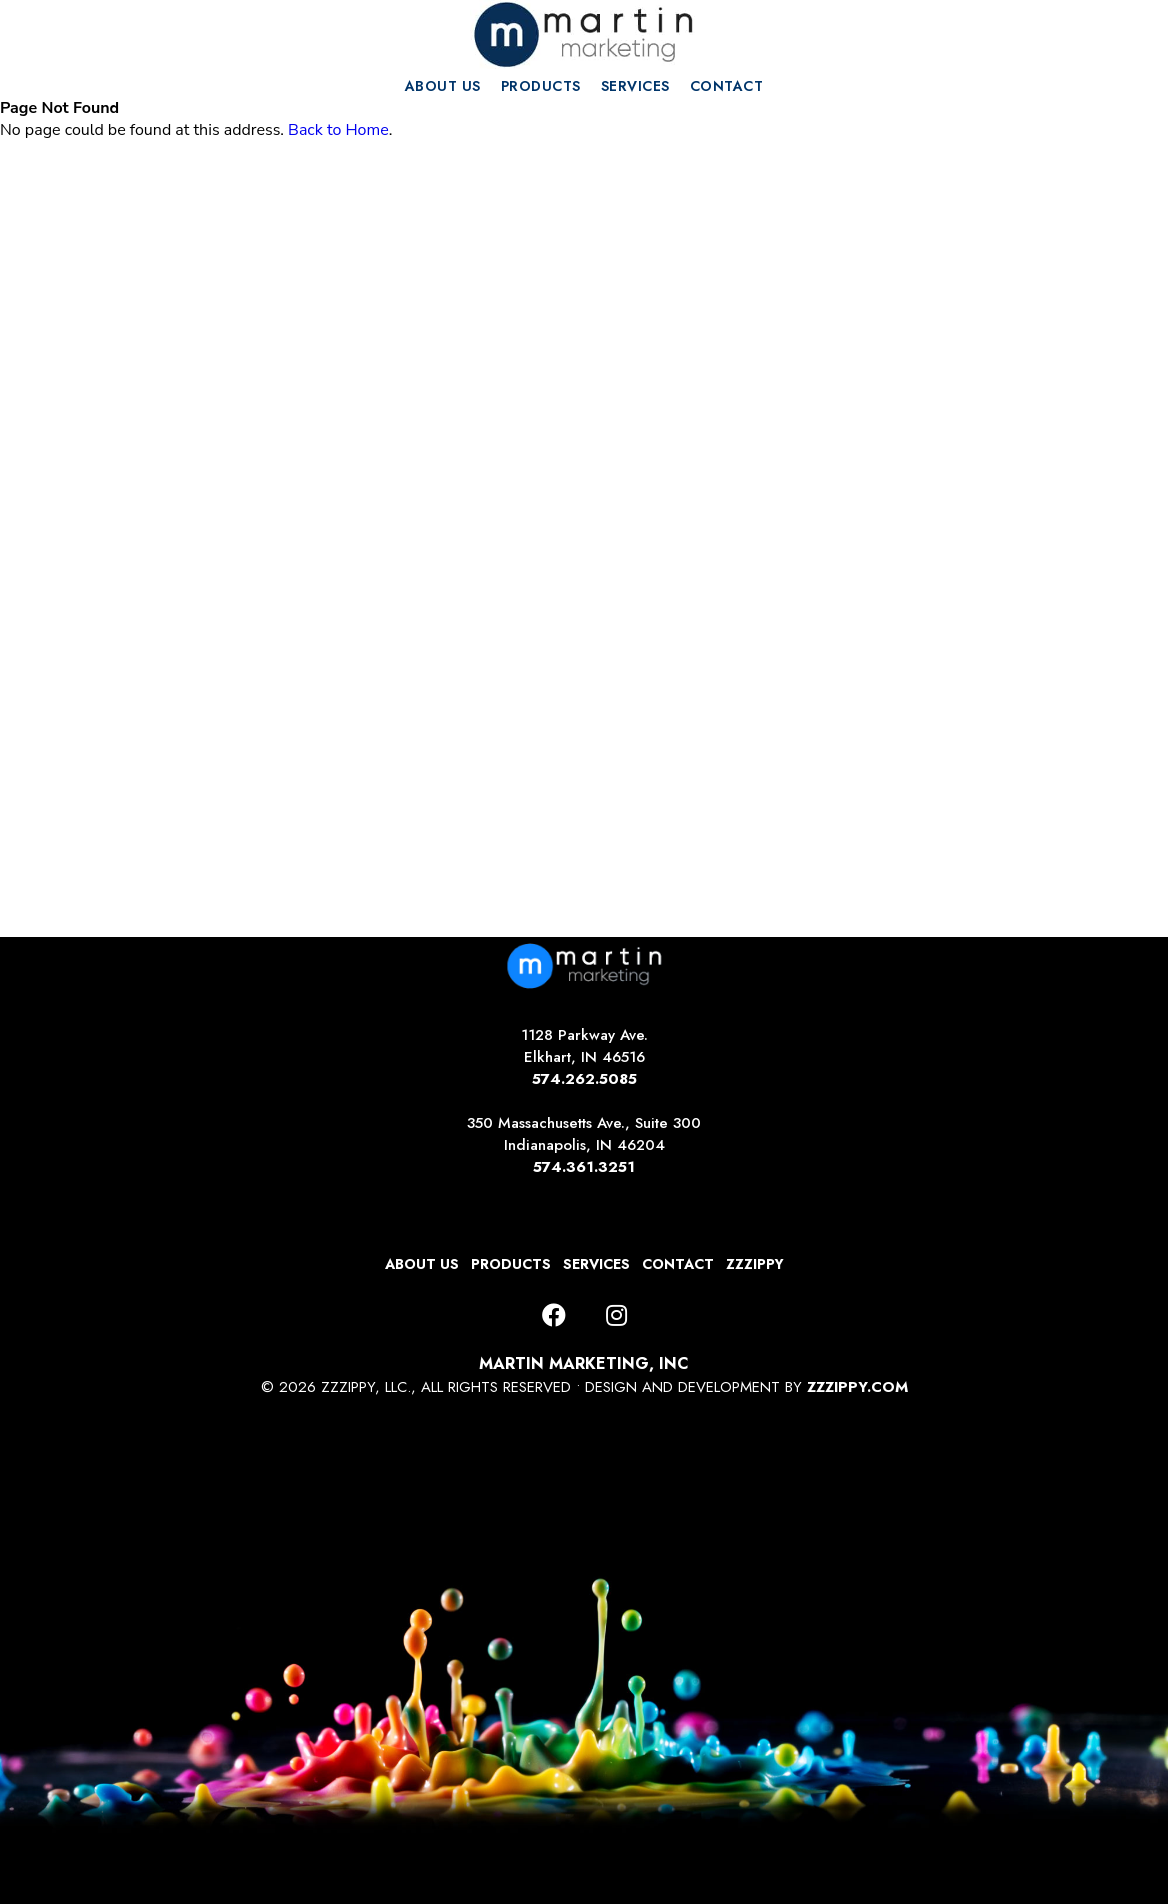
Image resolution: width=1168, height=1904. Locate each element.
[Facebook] (554, 1316)
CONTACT (727, 86)
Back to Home (338, 130)
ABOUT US (443, 86)
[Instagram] (616, 1316)
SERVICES (635, 86)
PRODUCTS (541, 86)
